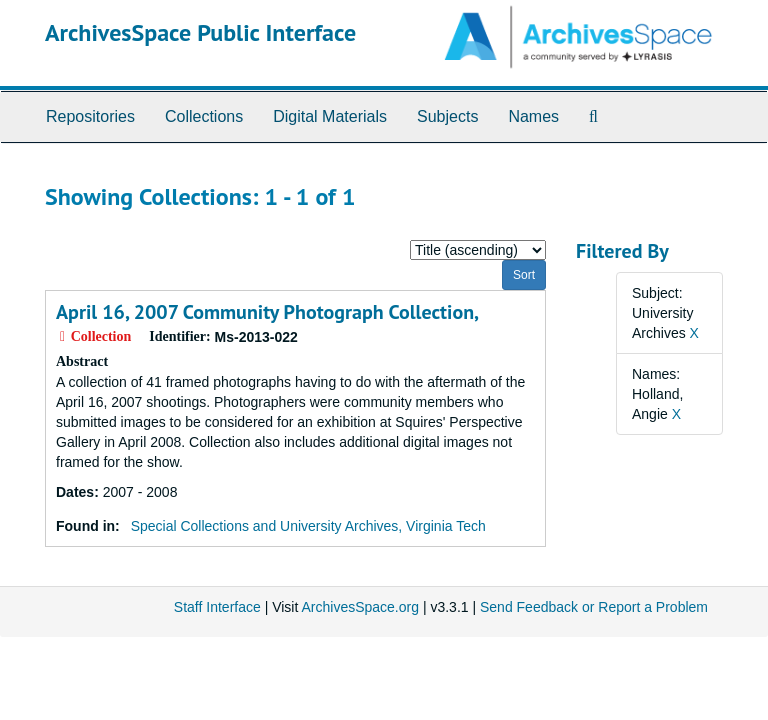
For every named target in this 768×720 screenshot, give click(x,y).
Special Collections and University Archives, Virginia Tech (308, 526)
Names (533, 116)
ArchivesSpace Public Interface (200, 32)
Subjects (447, 116)
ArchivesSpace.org (360, 607)
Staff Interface (217, 607)
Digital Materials (330, 116)
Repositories (90, 116)
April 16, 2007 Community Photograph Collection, (267, 312)
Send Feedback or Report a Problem (594, 607)
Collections (204, 116)
